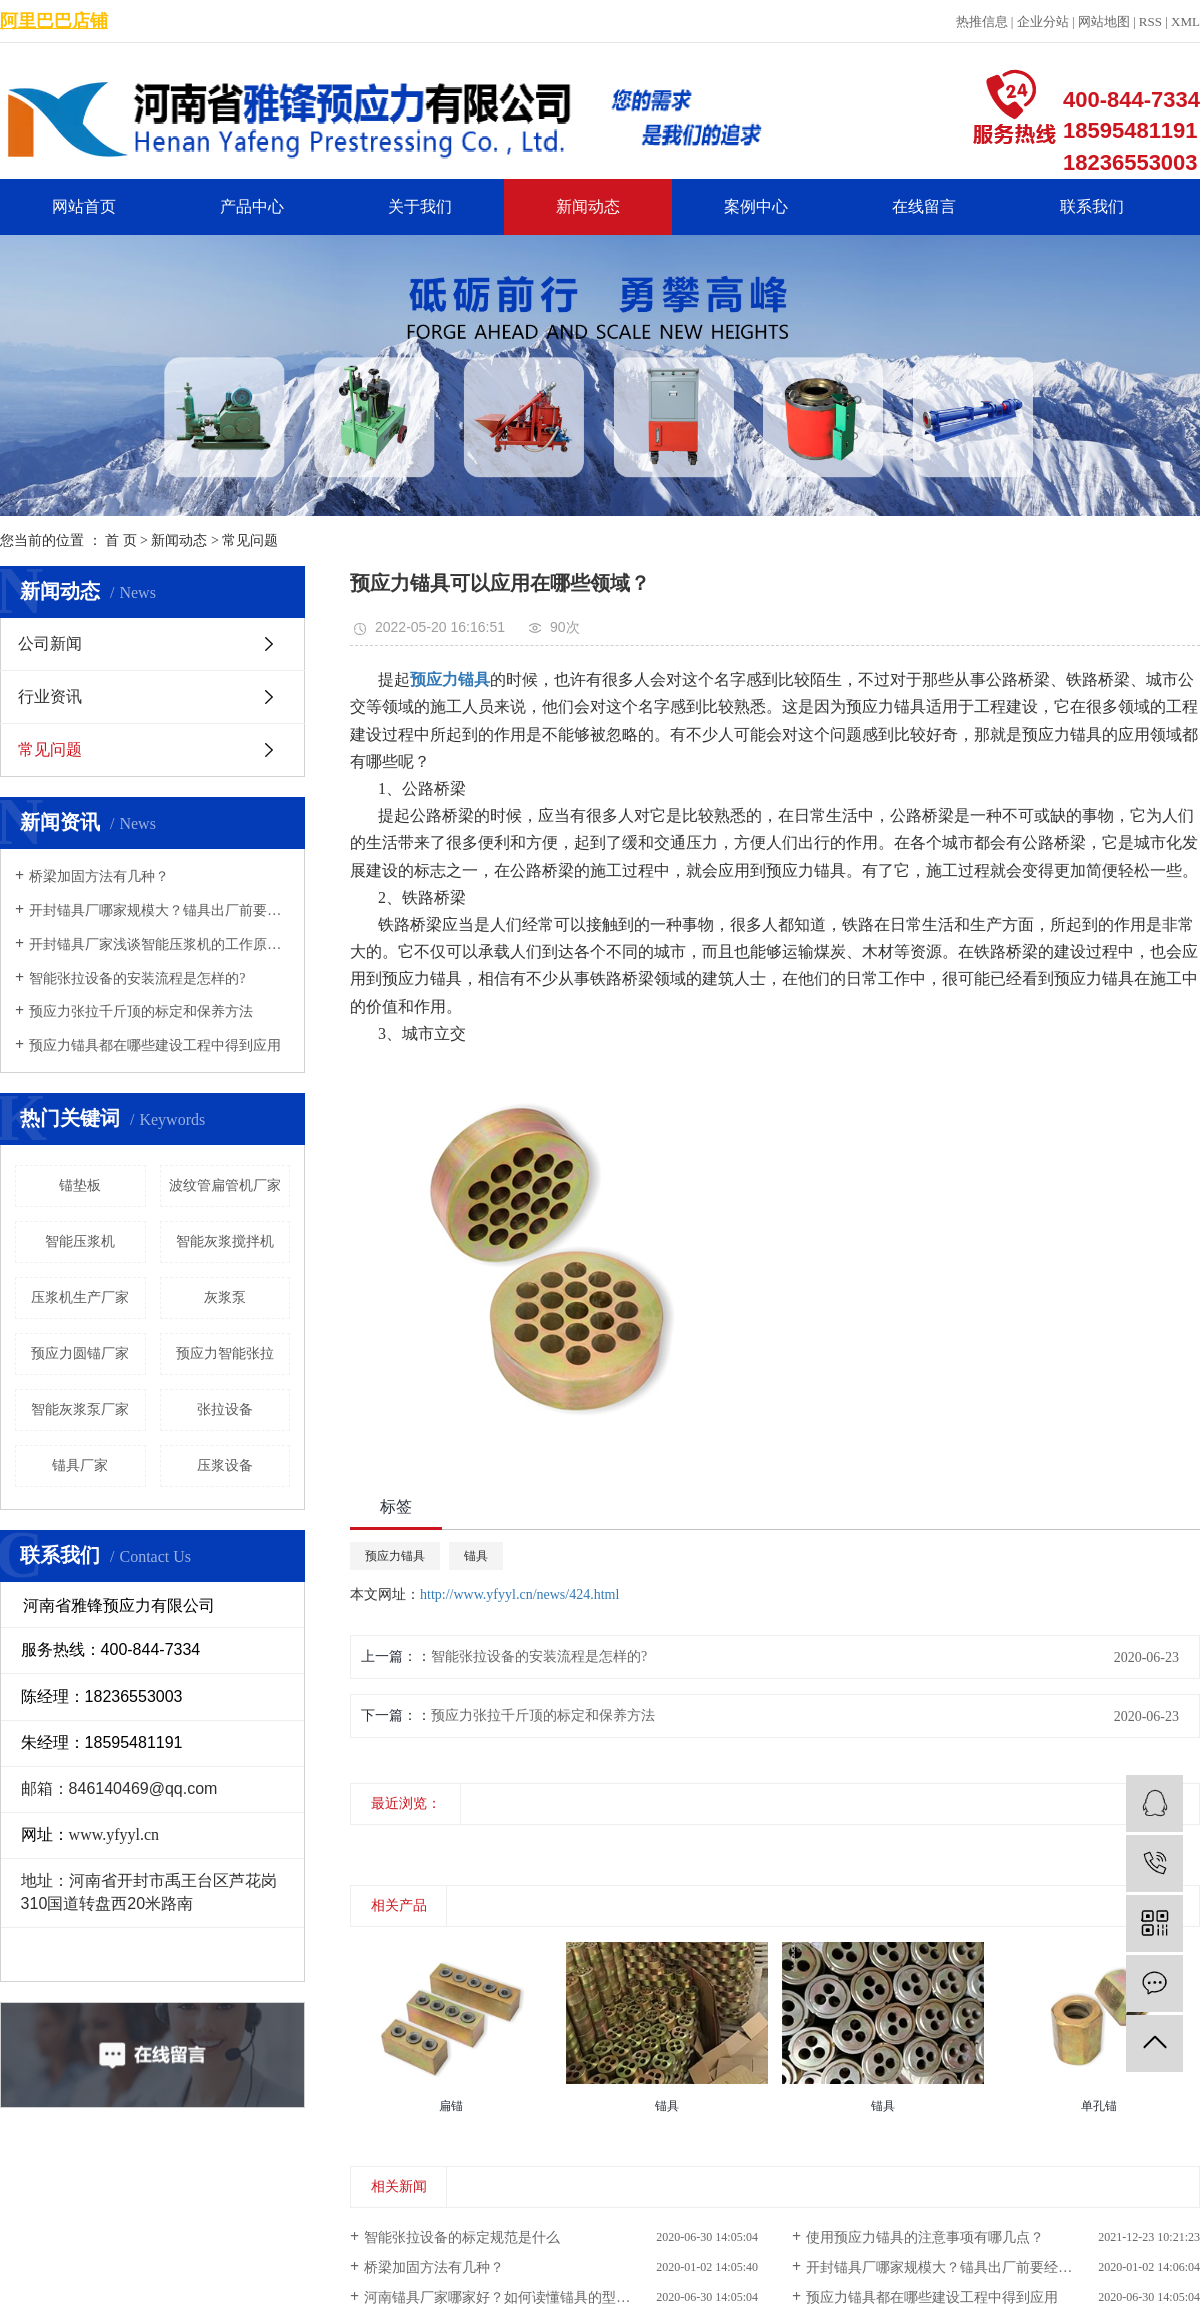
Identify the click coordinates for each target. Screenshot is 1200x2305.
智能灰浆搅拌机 (225, 1241)
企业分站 (1043, 21)
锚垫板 (80, 1185)
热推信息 (982, 21)
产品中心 (252, 206)
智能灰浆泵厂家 (80, 1409)
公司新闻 (50, 643)
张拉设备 (225, 1409)
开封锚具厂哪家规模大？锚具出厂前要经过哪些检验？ (159, 910)
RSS (1150, 21)
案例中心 (756, 206)
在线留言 (924, 206)
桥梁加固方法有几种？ (99, 876)
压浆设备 (225, 1465)
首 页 (121, 540)
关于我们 (420, 206)
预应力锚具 (395, 1556)
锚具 (476, 1556)
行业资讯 (50, 696)
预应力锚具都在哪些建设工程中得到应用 (155, 1045)
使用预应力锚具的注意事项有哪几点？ (925, 2237)
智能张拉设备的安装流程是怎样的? (137, 978)
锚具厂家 (80, 1465)
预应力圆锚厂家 (80, 1353)
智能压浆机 (80, 1241)
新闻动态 (588, 206)
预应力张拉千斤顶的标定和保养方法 (141, 1011)
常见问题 (250, 540)
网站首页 (84, 206)
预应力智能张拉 (225, 1353)
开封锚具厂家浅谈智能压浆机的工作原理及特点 (159, 944)
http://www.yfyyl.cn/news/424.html (519, 1594)
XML (1185, 21)
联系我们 (1092, 206)
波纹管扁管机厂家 (225, 1185)
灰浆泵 (225, 1297)
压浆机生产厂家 (80, 1297)
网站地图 (1104, 21)
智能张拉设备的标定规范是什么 (462, 2237)
